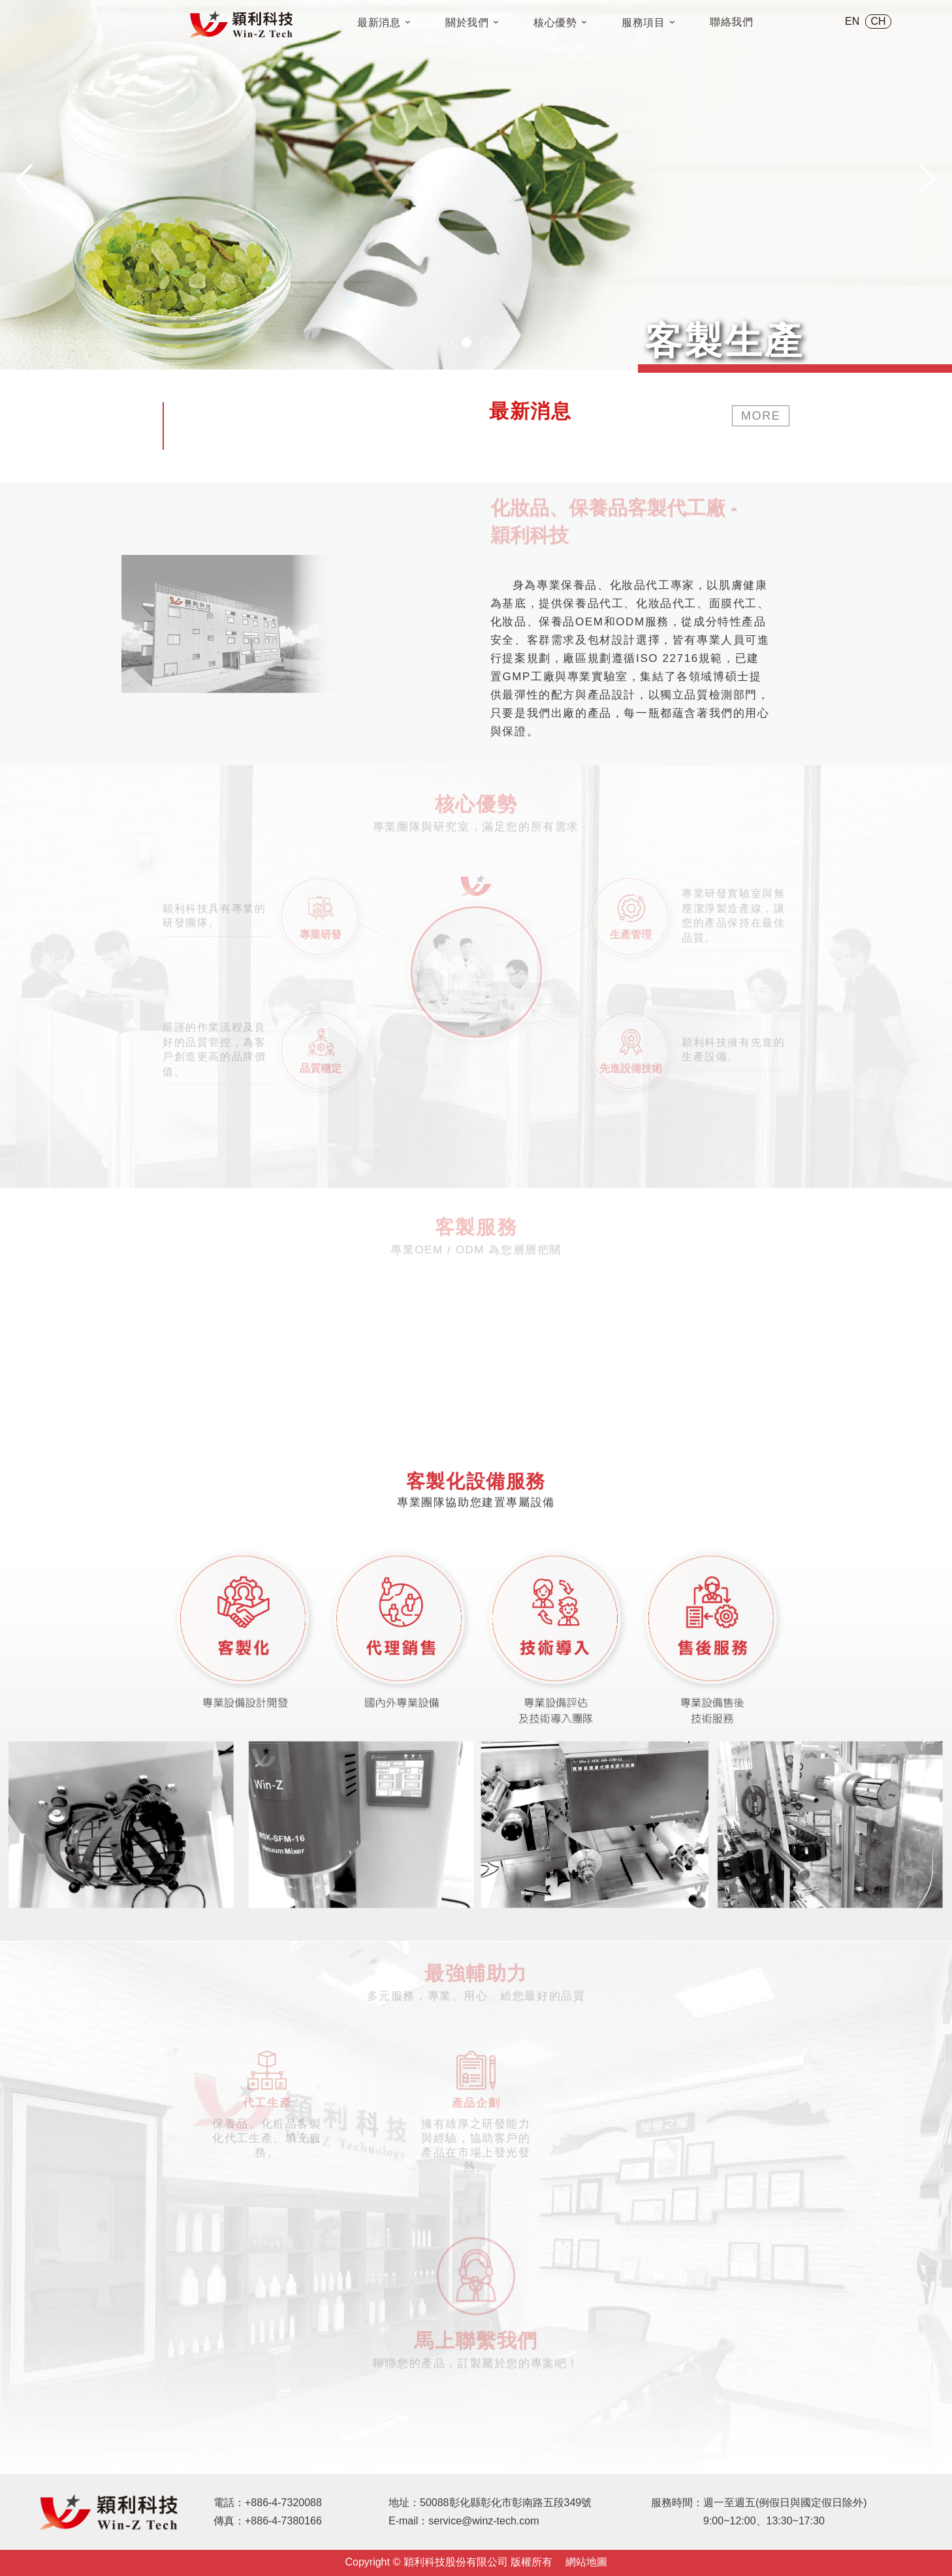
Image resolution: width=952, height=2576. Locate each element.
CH (878, 21)
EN (852, 21)
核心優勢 (559, 22)
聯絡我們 (732, 22)
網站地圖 (586, 2562)
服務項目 (648, 22)
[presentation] (24, 179)
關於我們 (471, 22)
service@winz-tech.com (483, 2520)
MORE (760, 415)
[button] (447, 342)
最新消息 (383, 22)
